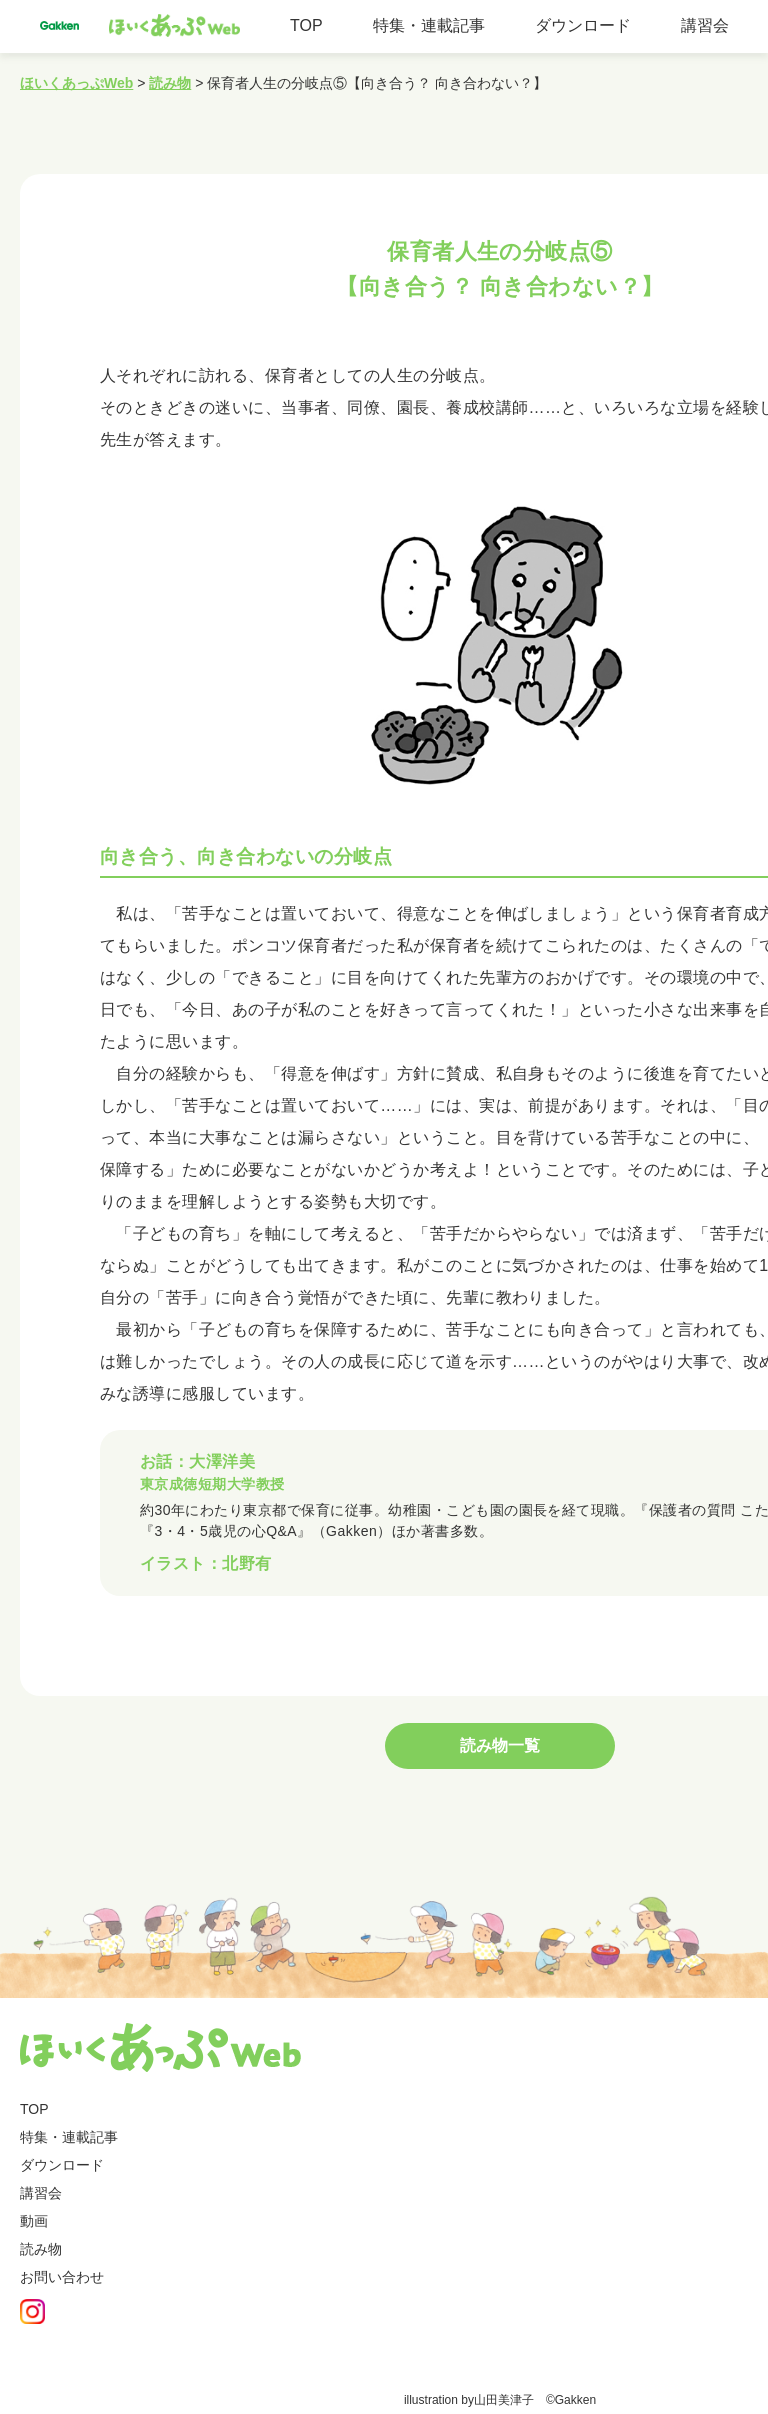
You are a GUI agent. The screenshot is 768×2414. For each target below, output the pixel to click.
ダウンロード (583, 26)
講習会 (705, 26)
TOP (306, 26)
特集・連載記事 (429, 26)
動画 (34, 2224)
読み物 (170, 83)
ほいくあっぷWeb (76, 83)
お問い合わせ (62, 2280)
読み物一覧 (500, 1748)
